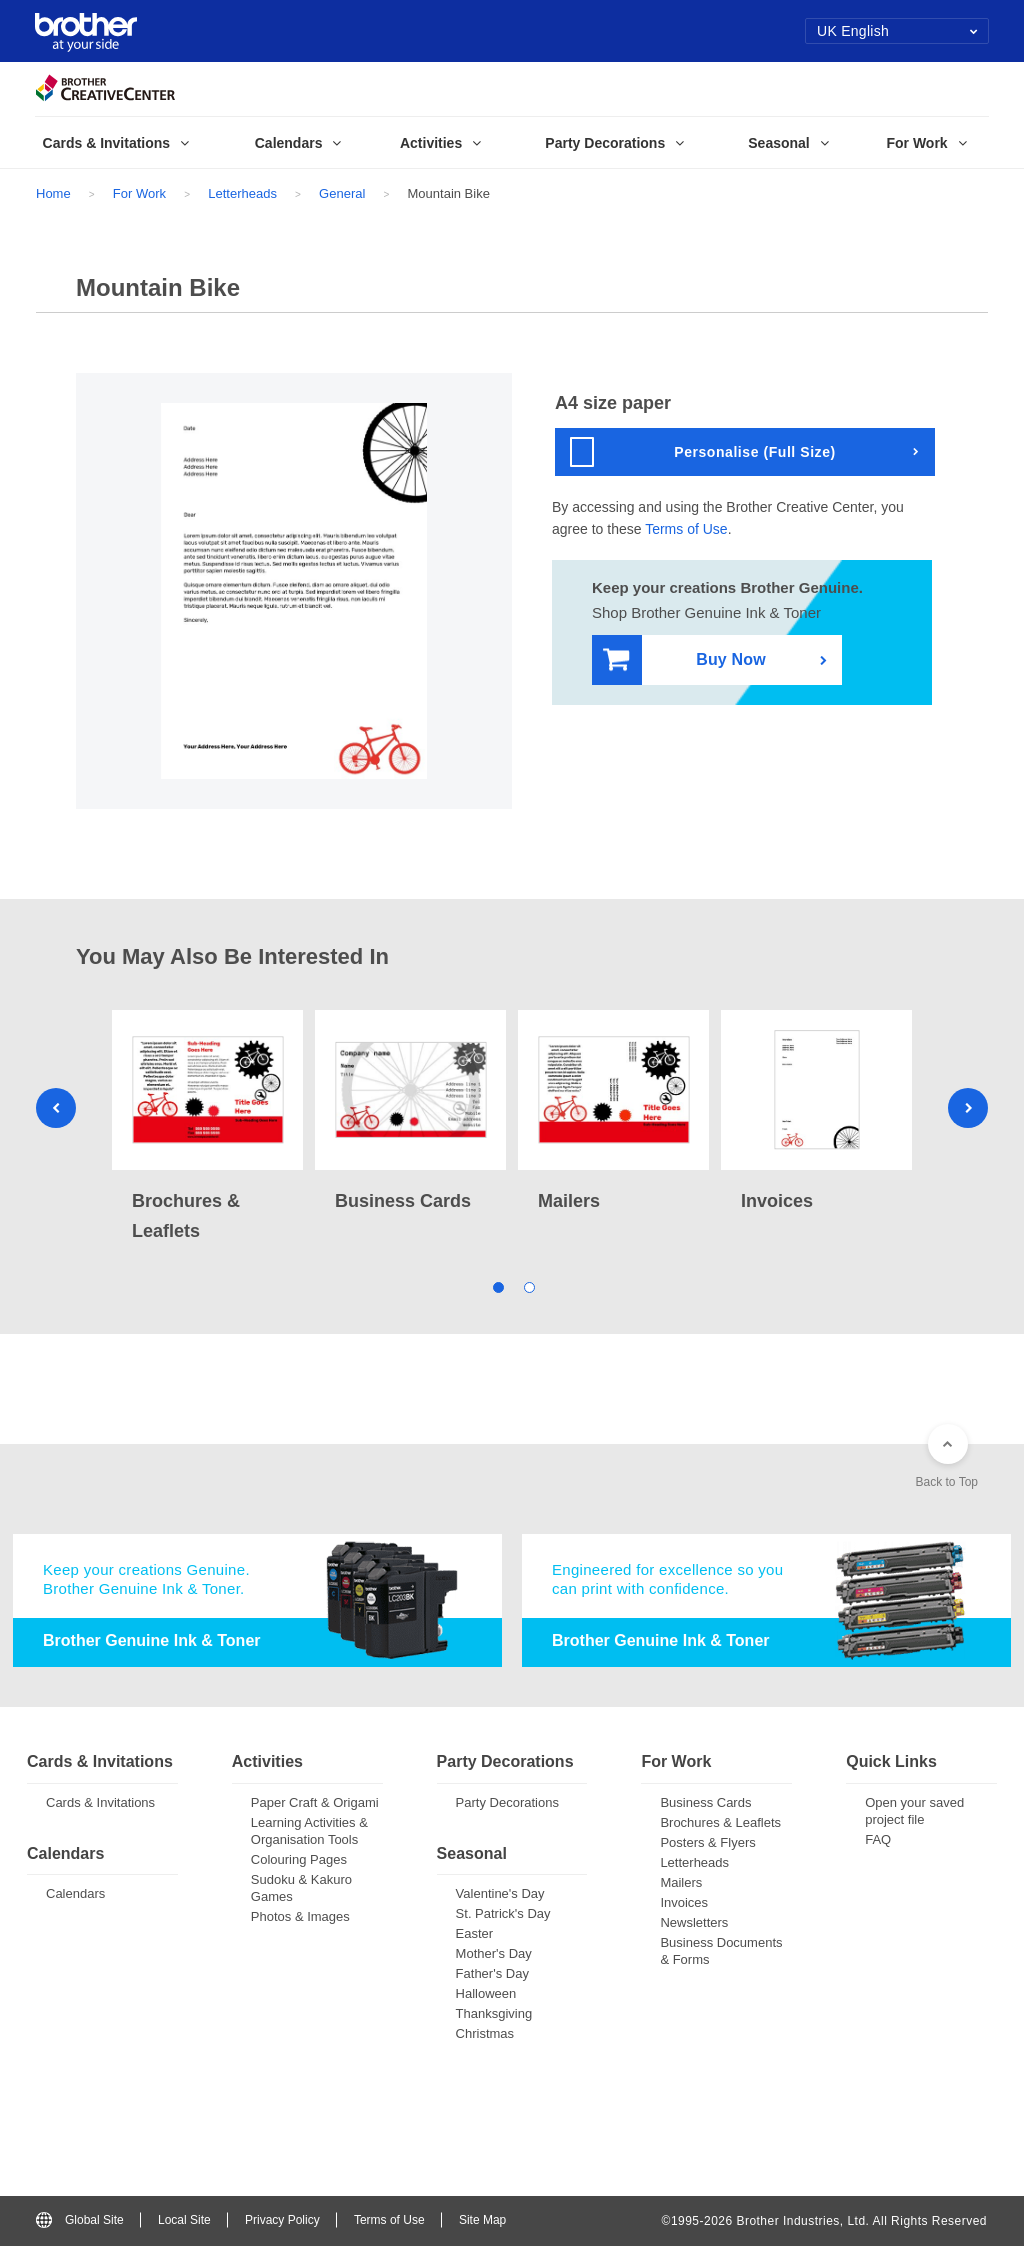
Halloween (486, 1993)
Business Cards (705, 1802)
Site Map (482, 2220)
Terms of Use (686, 529)
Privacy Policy (282, 2220)
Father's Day (492, 1973)
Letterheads (242, 193)
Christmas (485, 2033)
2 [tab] (527, 1285)
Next (968, 1108)
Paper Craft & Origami (315, 1802)
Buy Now (684, 660)
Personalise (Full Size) (703, 452)
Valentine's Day (500, 1893)
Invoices (684, 1902)
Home (53, 193)
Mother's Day (494, 1953)
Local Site (184, 2220)
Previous (56, 1108)
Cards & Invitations (100, 1802)
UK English (897, 31)
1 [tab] (496, 1285)
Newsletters (694, 1922)
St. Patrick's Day (503, 1913)
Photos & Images (300, 1916)
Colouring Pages (299, 1859)
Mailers (681, 1882)
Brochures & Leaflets (720, 1822)
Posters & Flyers (707, 1842)
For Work (139, 193)
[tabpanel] (207, 1128)
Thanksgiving (494, 2013)
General (342, 193)
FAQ (878, 1839)
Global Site (80, 2220)
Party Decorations (507, 1802)
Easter (475, 1933)
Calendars (75, 1893)
